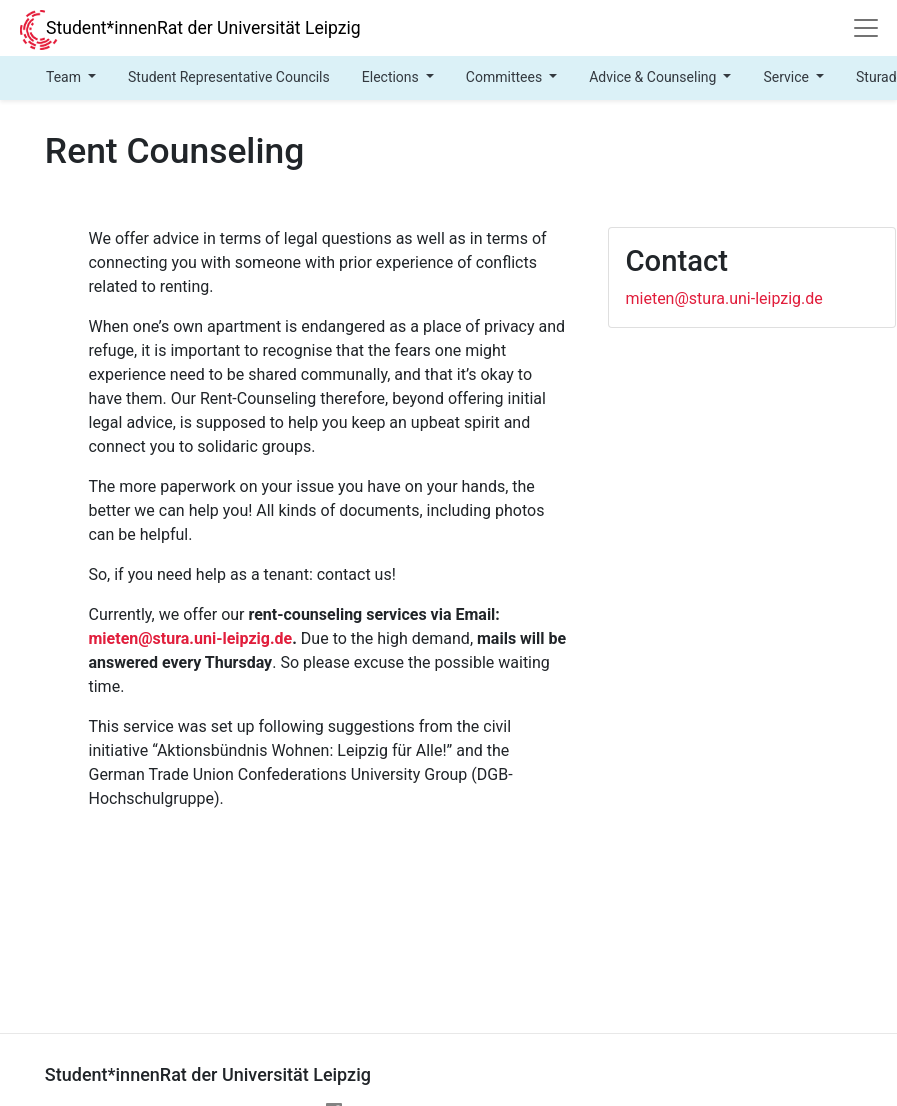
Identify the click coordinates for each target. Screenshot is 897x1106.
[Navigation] (866, 28)
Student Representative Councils (229, 77)
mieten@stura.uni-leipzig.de (190, 638)
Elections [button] (392, 77)
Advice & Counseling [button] (654, 77)
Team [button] (65, 77)
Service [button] (787, 77)
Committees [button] (506, 77)
